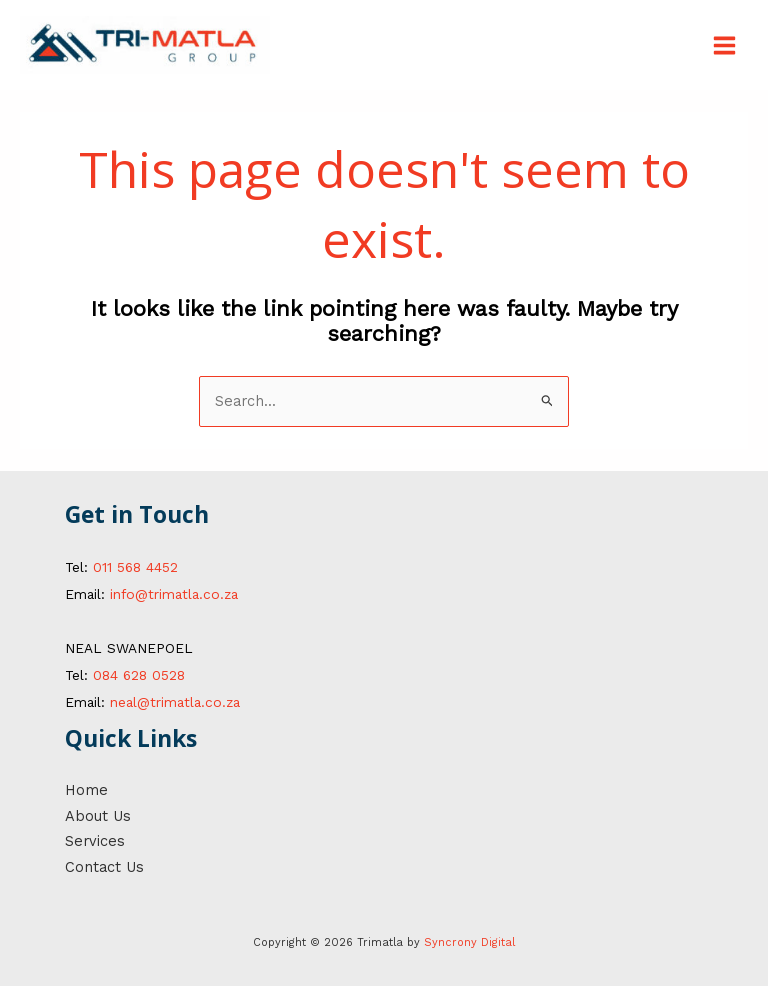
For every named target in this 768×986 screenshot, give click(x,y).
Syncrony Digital (469, 942)
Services (95, 841)
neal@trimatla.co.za (175, 702)
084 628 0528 (139, 675)
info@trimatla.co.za (174, 594)
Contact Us (104, 867)
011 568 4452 (135, 567)
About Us (98, 816)
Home (86, 790)
